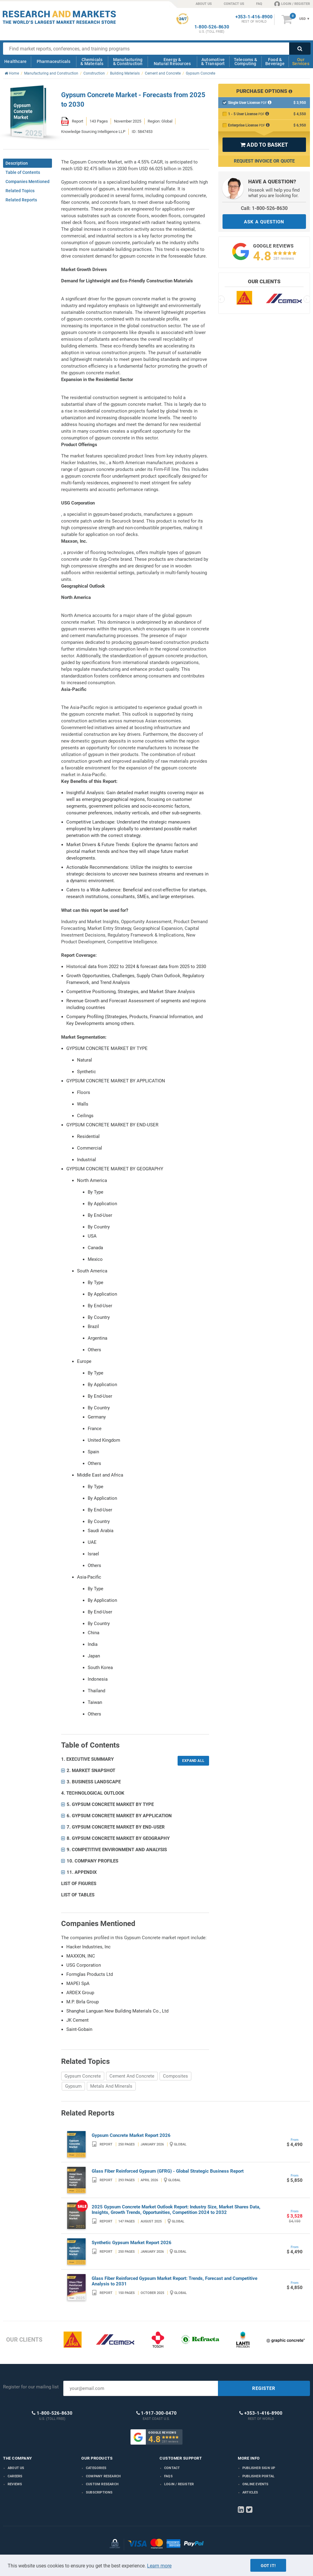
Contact (172, 2468)
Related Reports (21, 199)
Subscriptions (99, 2492)
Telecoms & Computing (245, 61)
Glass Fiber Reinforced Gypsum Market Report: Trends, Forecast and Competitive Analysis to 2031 (174, 2281)
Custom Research (102, 2484)
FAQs (168, 2476)
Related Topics (20, 190)
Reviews (15, 2484)
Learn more (159, 2566)
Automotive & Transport (213, 61)
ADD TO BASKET (264, 144)
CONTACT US (234, 4)
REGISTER (263, 2388)
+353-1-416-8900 (254, 17)
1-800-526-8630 (211, 27)
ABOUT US (204, 4)
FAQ (259, 4)
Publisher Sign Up (258, 2468)
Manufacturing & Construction (128, 61)
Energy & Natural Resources (172, 61)
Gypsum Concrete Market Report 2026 (131, 2135)
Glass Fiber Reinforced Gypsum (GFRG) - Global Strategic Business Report (168, 2171)
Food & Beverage (275, 61)
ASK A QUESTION (264, 222)
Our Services (300, 61)
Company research (103, 2476)
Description (17, 163)
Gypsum (73, 2086)
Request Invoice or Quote (264, 161)
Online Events (255, 2484)
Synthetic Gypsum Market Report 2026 (131, 2242)
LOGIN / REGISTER (292, 3)
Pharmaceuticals (54, 61)
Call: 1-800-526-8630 (264, 208)
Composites (175, 2076)
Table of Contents (23, 172)
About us (16, 2468)
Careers (15, 2476)
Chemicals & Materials (91, 61)
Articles (250, 2492)
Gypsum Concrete (82, 2076)
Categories (96, 2468)
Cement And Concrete (131, 2076)
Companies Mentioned (28, 181)
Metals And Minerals (111, 2086)
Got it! (268, 2565)
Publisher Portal (258, 2476)
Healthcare (15, 61)
